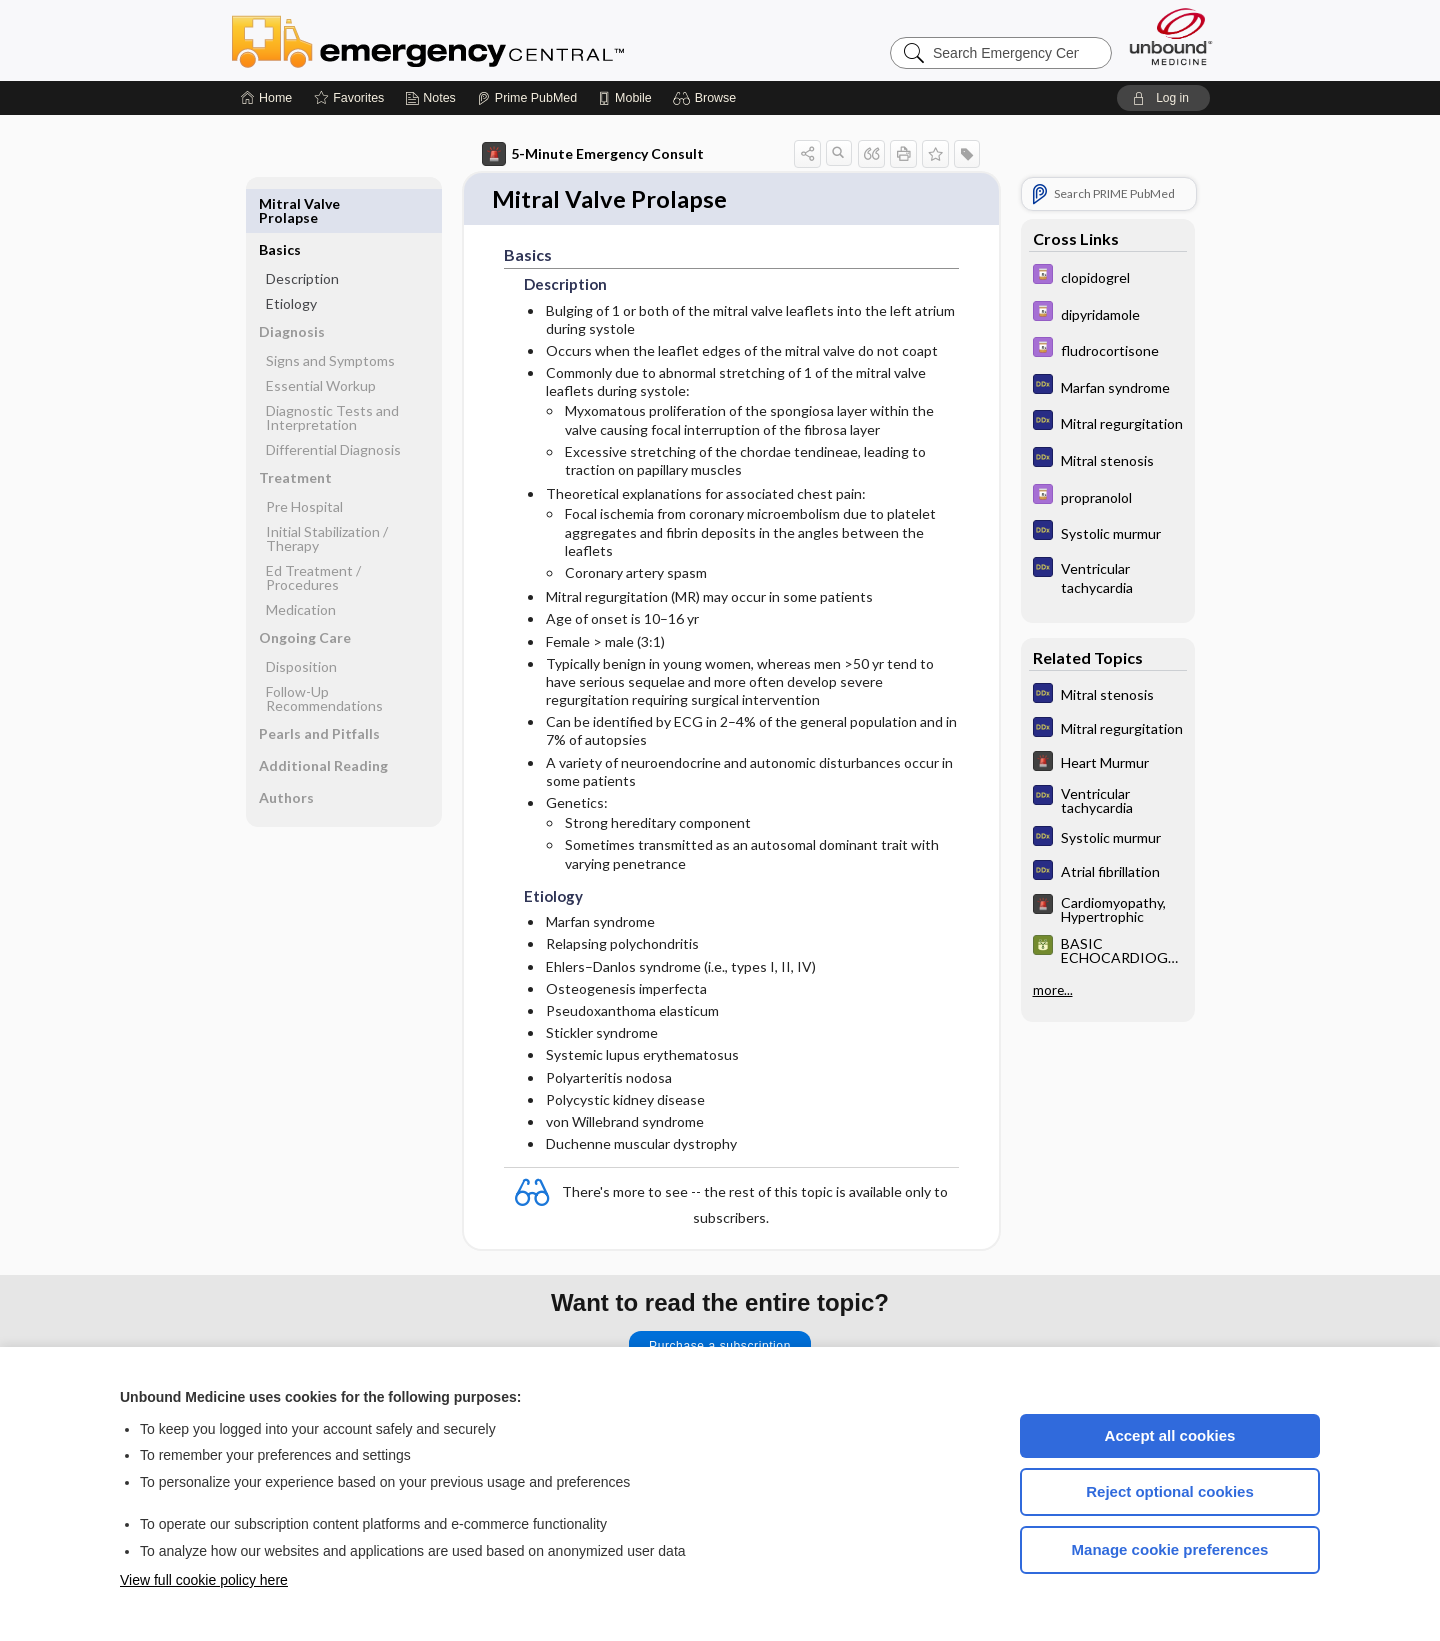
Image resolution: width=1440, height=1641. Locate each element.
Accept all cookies (1170, 1435)
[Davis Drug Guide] (1108, 276)
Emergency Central (480, 40)
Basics (280, 203)
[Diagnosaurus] (1108, 386)
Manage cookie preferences (1170, 1549)
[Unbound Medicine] (1171, 36)
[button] (707, 98)
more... (1053, 990)
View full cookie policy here (204, 1580)
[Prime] (527, 98)
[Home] (266, 98)
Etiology (291, 257)
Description (302, 232)
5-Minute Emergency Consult (593, 154)
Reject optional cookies (1170, 1491)
